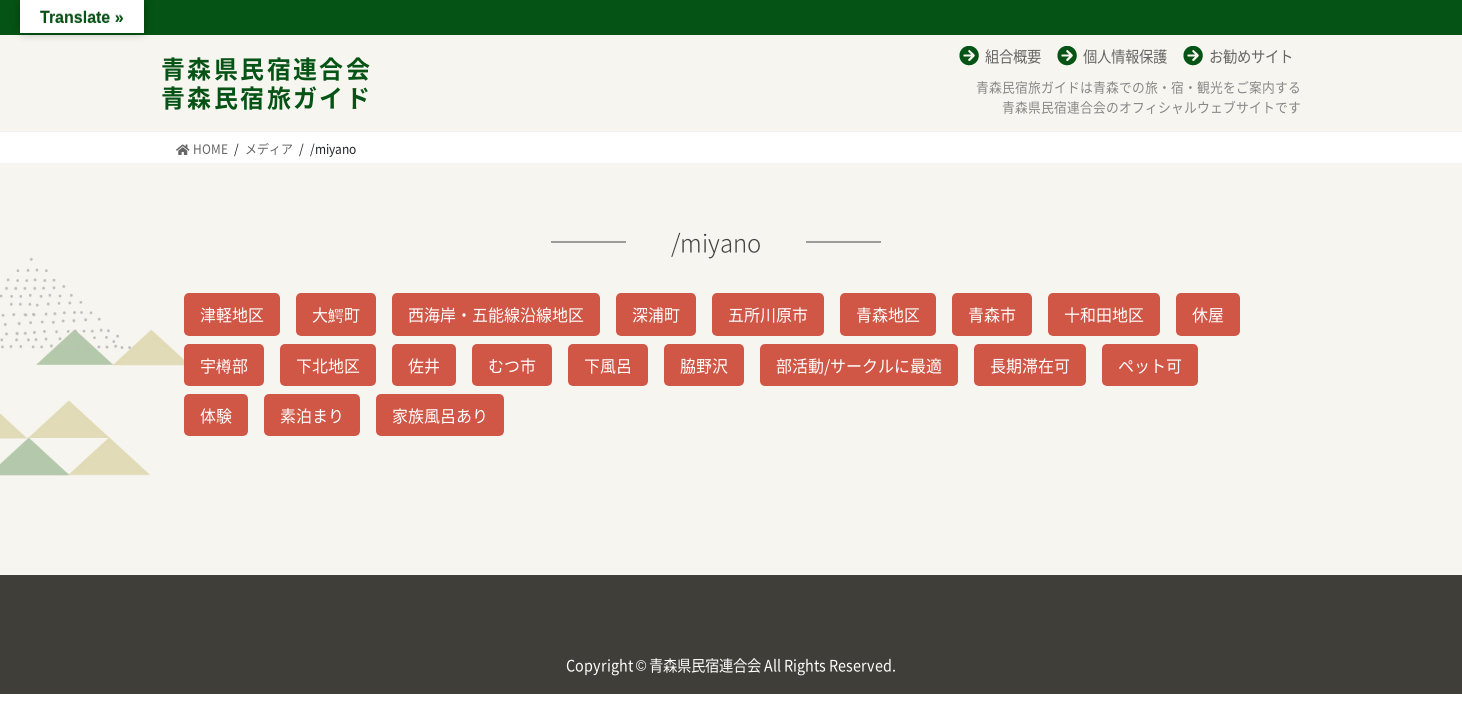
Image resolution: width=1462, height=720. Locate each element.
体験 (216, 415)
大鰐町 (336, 314)
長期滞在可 (1030, 365)
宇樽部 (224, 365)
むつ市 (512, 365)
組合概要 (1013, 56)
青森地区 (888, 314)
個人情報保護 (1125, 56)
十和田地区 (1104, 314)
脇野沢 (704, 365)
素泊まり (312, 415)
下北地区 (328, 365)
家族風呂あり (440, 415)
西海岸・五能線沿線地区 (496, 314)
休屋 (1208, 314)
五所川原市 (768, 314)
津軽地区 (232, 314)
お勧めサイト (1251, 56)
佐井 (424, 365)
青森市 (992, 314)
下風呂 (608, 365)
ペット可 (1150, 365)
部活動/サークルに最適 (859, 365)
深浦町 (656, 314)
